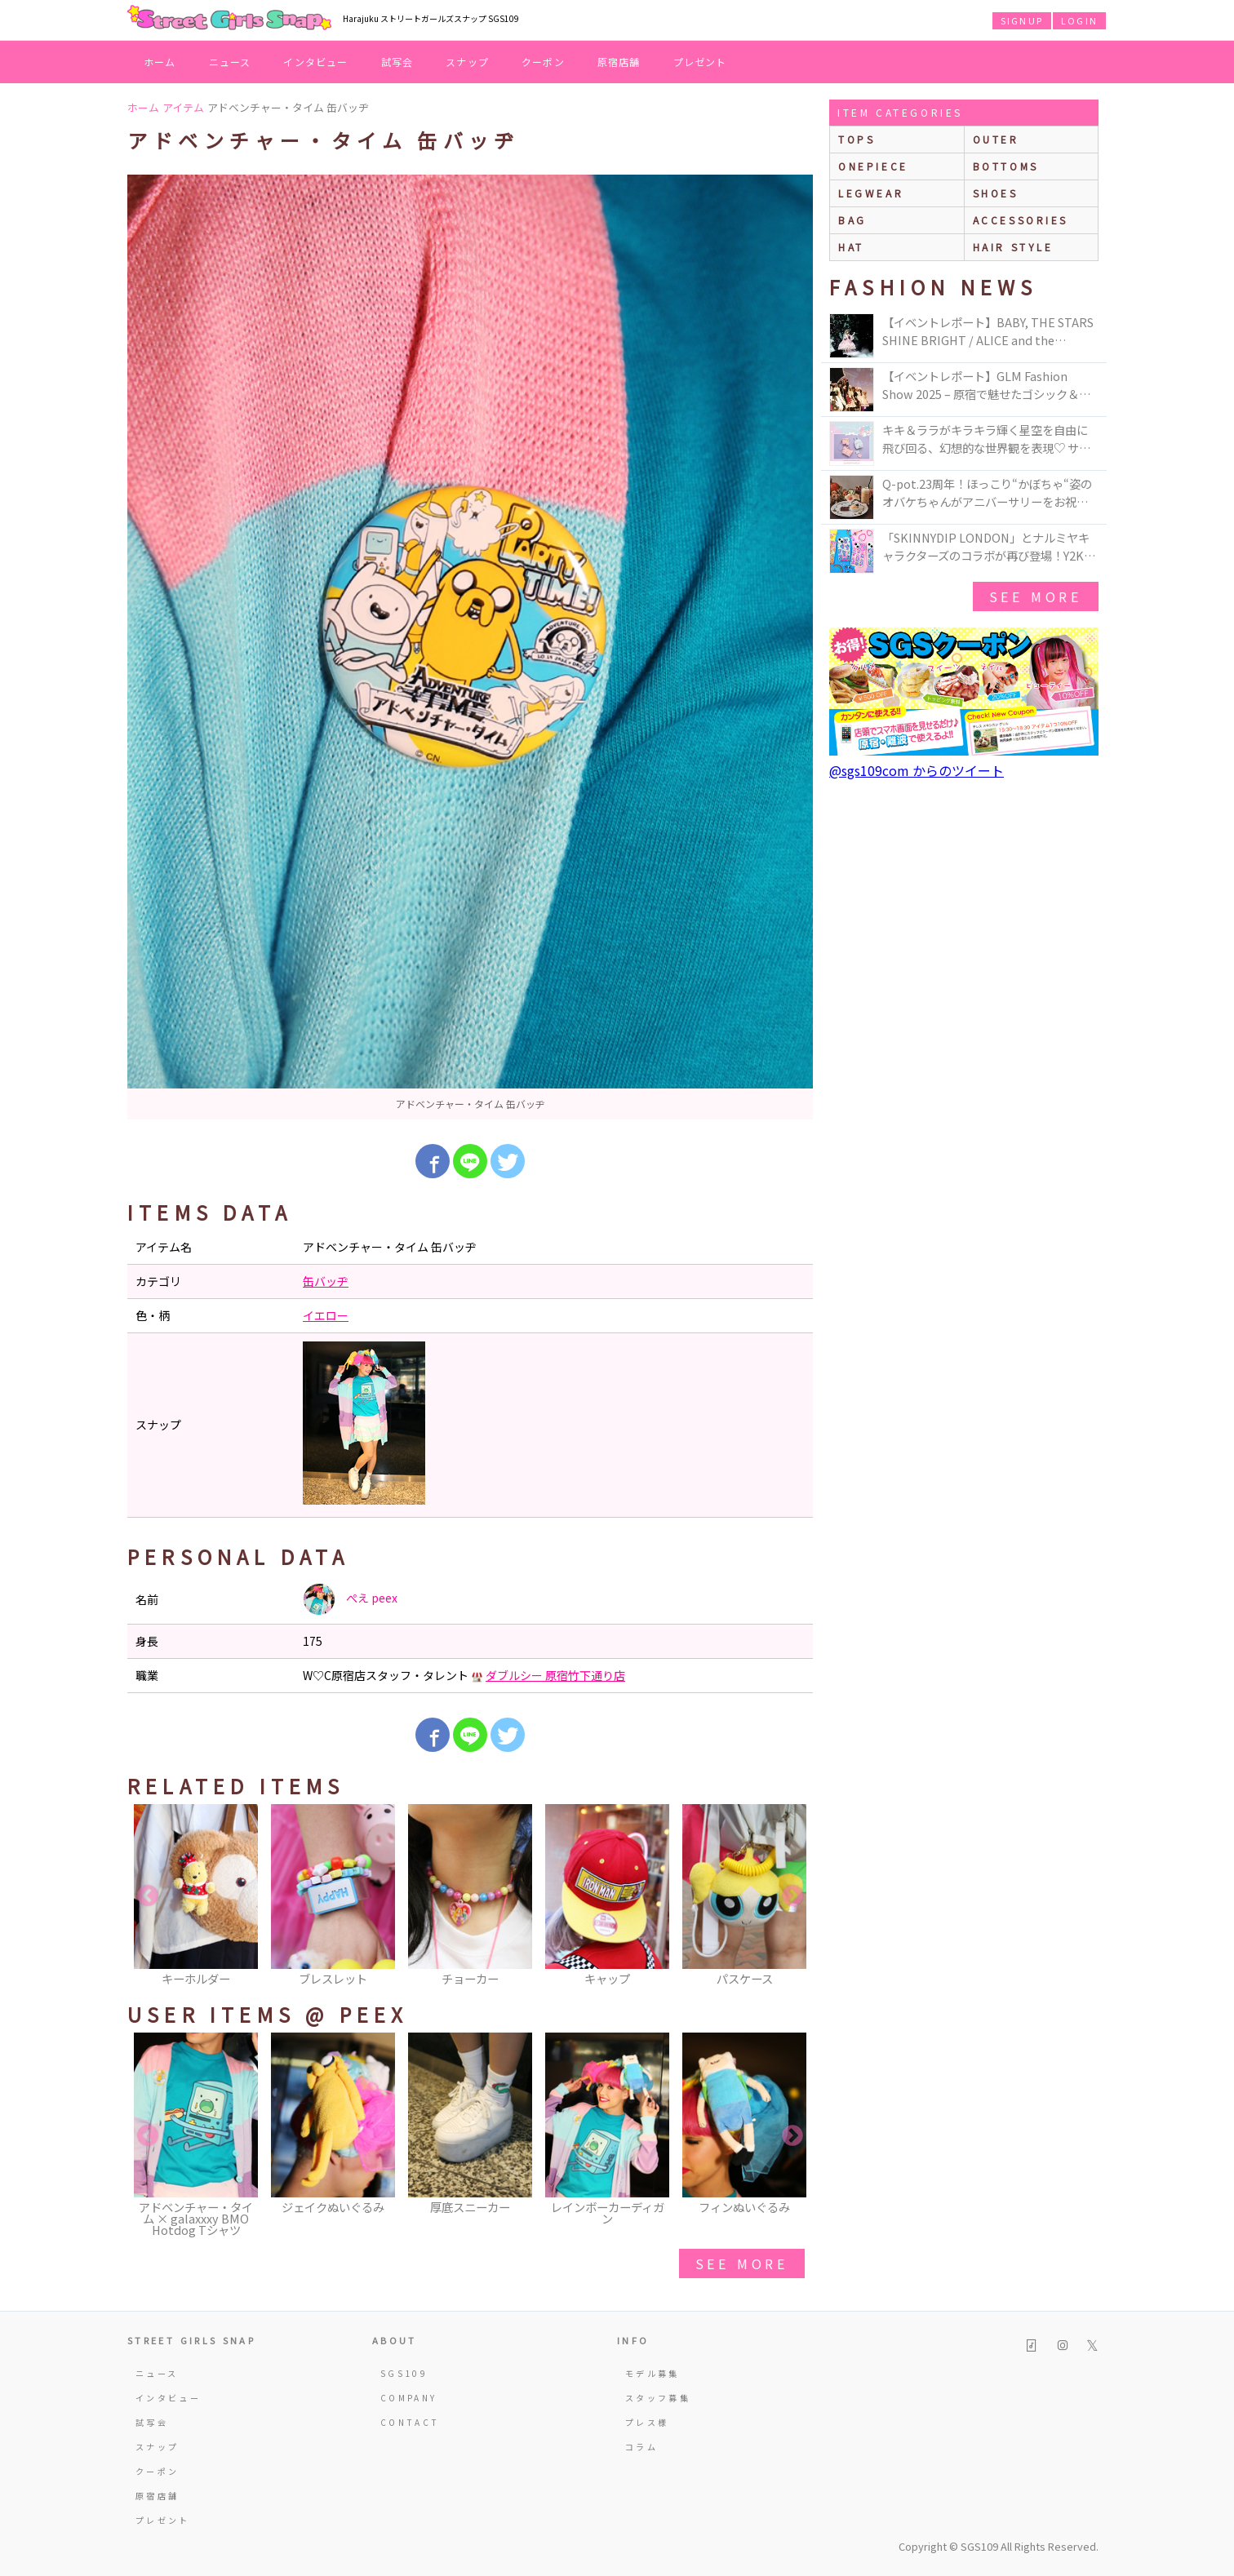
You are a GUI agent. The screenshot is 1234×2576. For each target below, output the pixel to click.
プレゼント (700, 62)
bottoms (1006, 166)
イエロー (325, 1315)
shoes (996, 193)
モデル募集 (652, 2373)
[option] (470, 647)
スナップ (467, 62)
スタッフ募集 (657, 2398)
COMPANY (408, 2398)
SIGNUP (1022, 20)
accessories (1021, 220)
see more (741, 2263)
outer (996, 139)
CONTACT (410, 2422)
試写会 (397, 62)
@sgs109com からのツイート (916, 770)
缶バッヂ (325, 1281)
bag (852, 220)
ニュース (230, 62)
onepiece (873, 166)
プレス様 (646, 2422)
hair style (1013, 247)
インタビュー (315, 62)
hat (851, 247)
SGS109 (404, 2373)
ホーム (160, 62)
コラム (641, 2447)
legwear (870, 193)
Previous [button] (147, 1896)
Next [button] (792, 1896)
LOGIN (1079, 20)
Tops (856, 139)
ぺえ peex (350, 1599)
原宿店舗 (619, 62)
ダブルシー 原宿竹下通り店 (555, 1675)
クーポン (543, 62)
